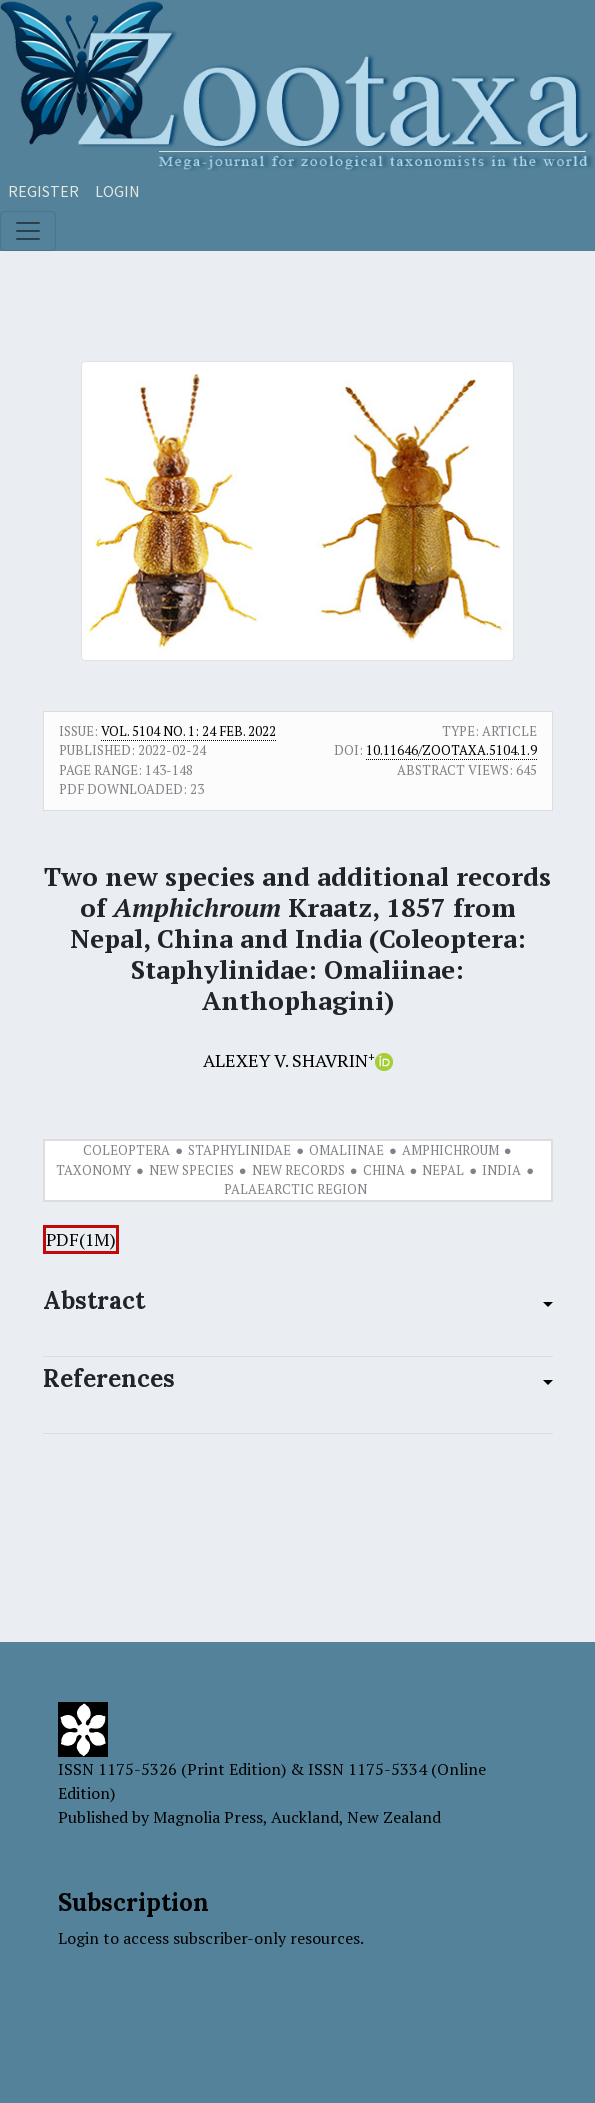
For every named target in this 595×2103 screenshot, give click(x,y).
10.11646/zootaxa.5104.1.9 (451, 750)
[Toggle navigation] (28, 231)
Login (117, 191)
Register (43, 191)
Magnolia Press (208, 1817)
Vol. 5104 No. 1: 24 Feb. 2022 (188, 731)
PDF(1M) (81, 1239)
